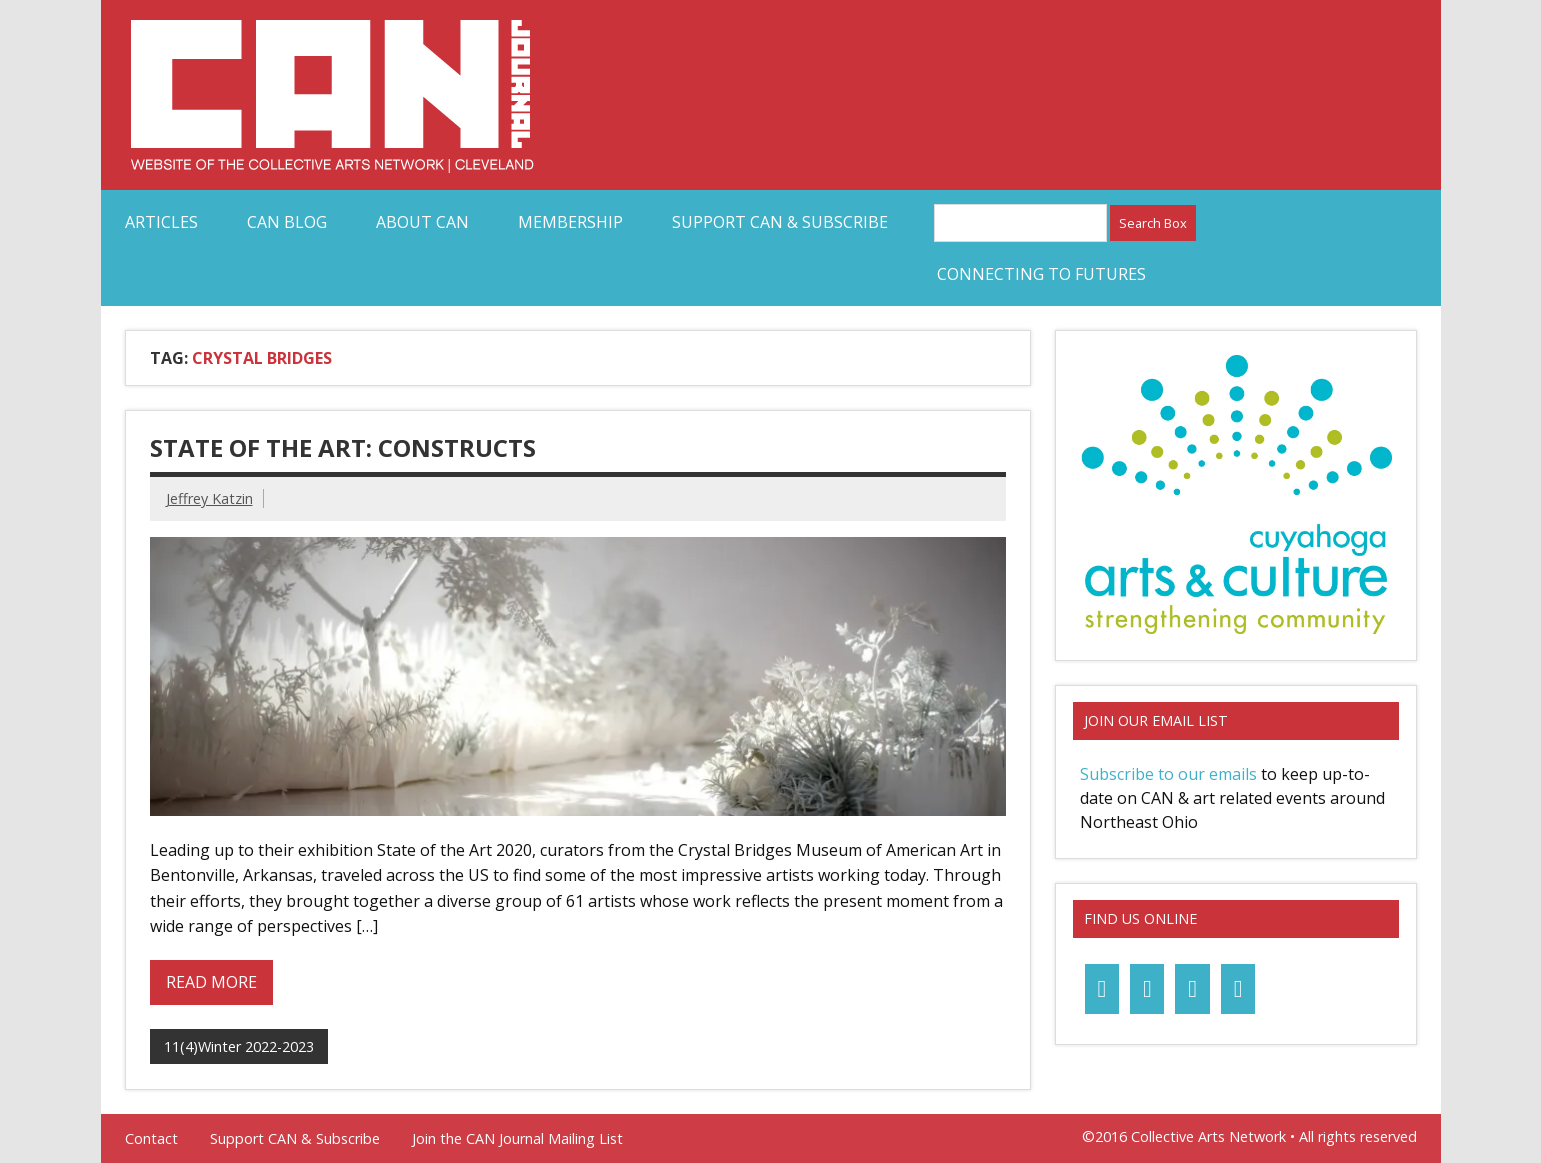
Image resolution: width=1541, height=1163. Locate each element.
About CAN (422, 222)
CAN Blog (287, 222)
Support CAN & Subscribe (780, 222)
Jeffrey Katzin (209, 498)
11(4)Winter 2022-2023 (239, 1046)
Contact (151, 1139)
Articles (161, 222)
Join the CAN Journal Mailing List (517, 1139)
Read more (211, 982)
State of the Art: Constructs (343, 447)
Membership (570, 222)
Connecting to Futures (1041, 274)
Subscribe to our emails (1168, 774)
